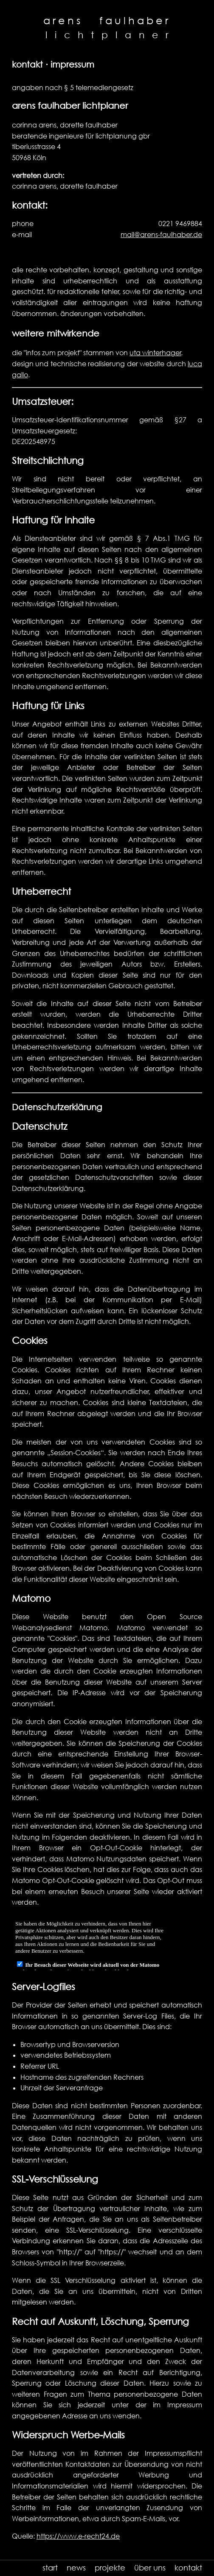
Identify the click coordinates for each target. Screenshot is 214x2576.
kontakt (188, 2567)
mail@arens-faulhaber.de (161, 234)
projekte (110, 2567)
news (76, 2567)
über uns (150, 2567)
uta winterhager (155, 352)
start (50, 2567)
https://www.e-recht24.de (78, 2536)
